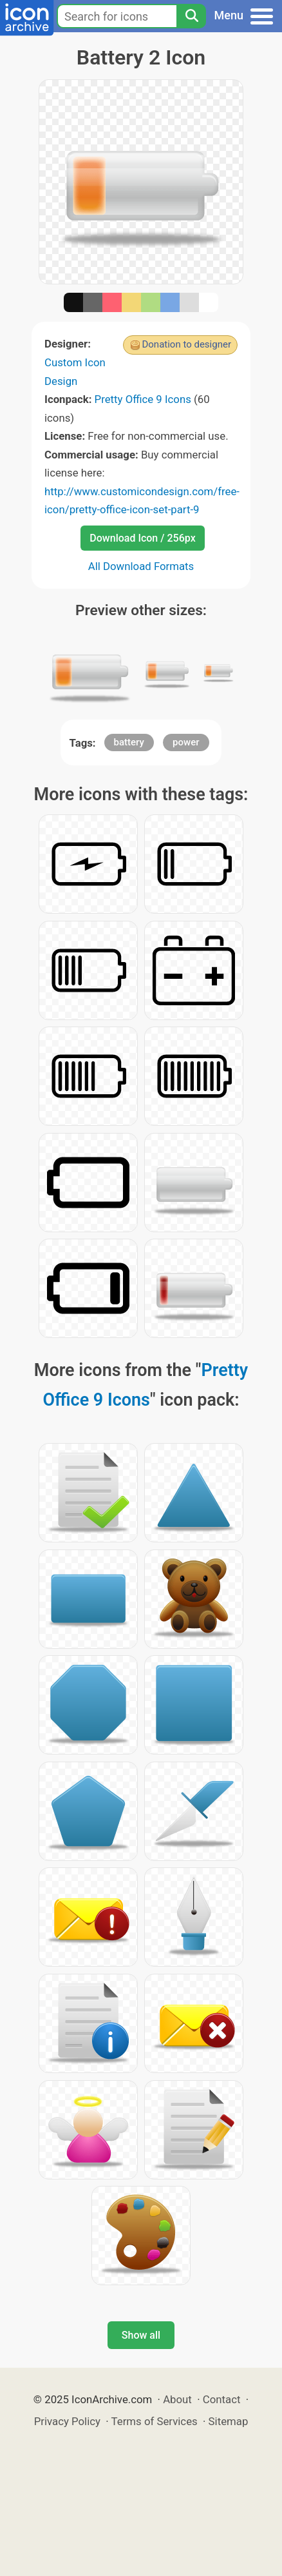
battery (129, 742)
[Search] (191, 16)
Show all (141, 2335)
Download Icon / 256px (142, 538)
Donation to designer (186, 344)
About (177, 2399)
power (186, 742)
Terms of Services (154, 2421)
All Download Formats (141, 566)
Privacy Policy (67, 2421)
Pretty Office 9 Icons (143, 399)
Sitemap (229, 2421)
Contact (222, 2399)
